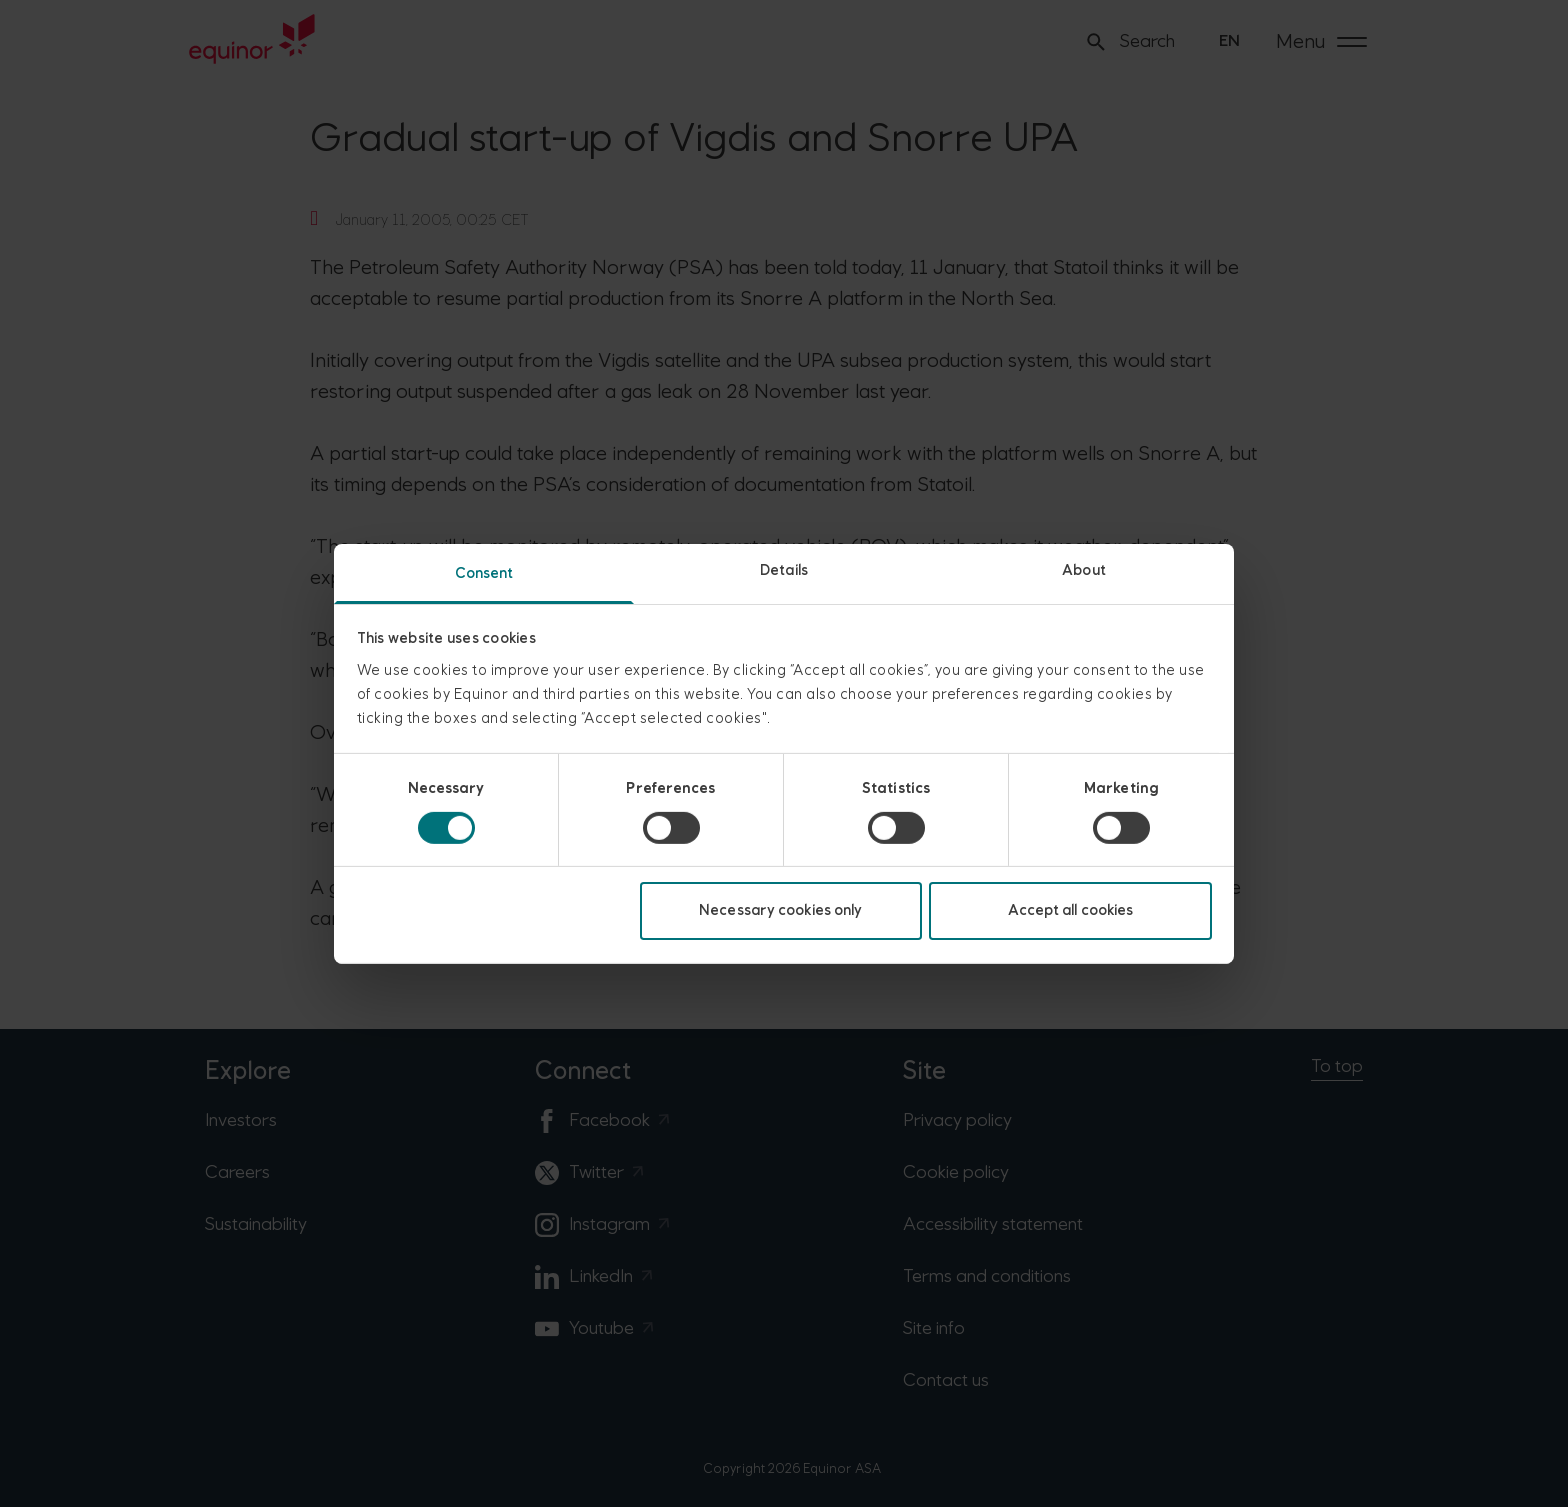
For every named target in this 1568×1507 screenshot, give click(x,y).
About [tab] (1084, 569)
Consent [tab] (484, 572)
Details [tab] (784, 569)
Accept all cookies (1071, 910)
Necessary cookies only (780, 910)
